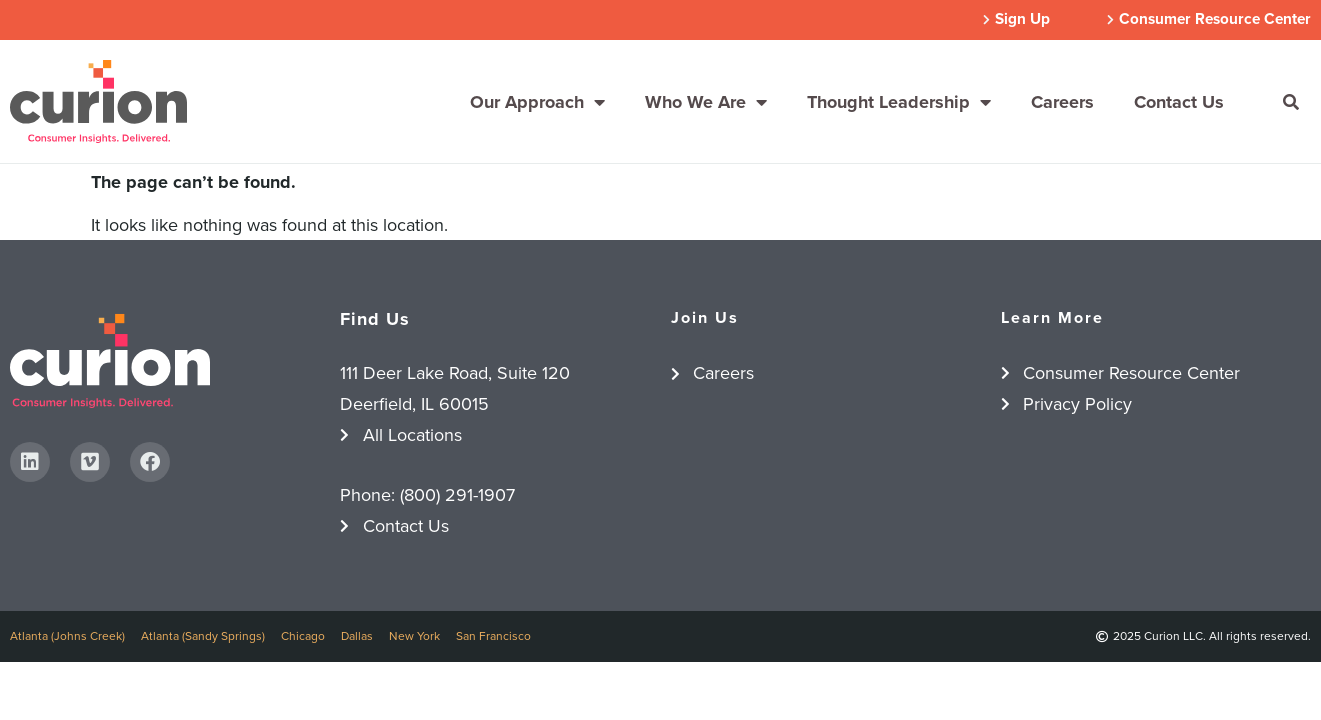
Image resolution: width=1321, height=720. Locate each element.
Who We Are (706, 102)
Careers (1062, 102)
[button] (1291, 102)
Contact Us (1179, 102)
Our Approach (537, 102)
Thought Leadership (899, 102)
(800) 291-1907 (457, 495)
